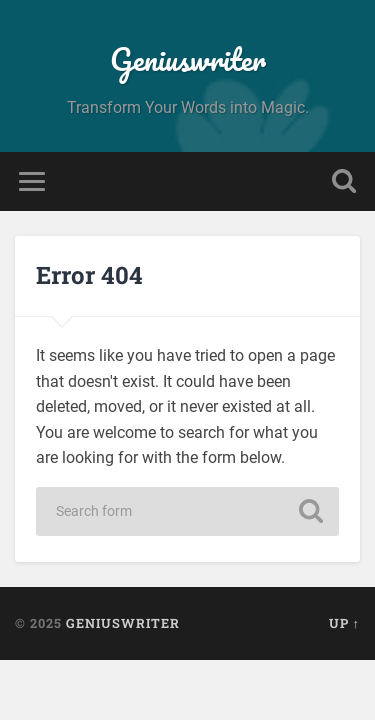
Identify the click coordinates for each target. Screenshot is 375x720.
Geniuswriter (188, 59)
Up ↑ (344, 623)
